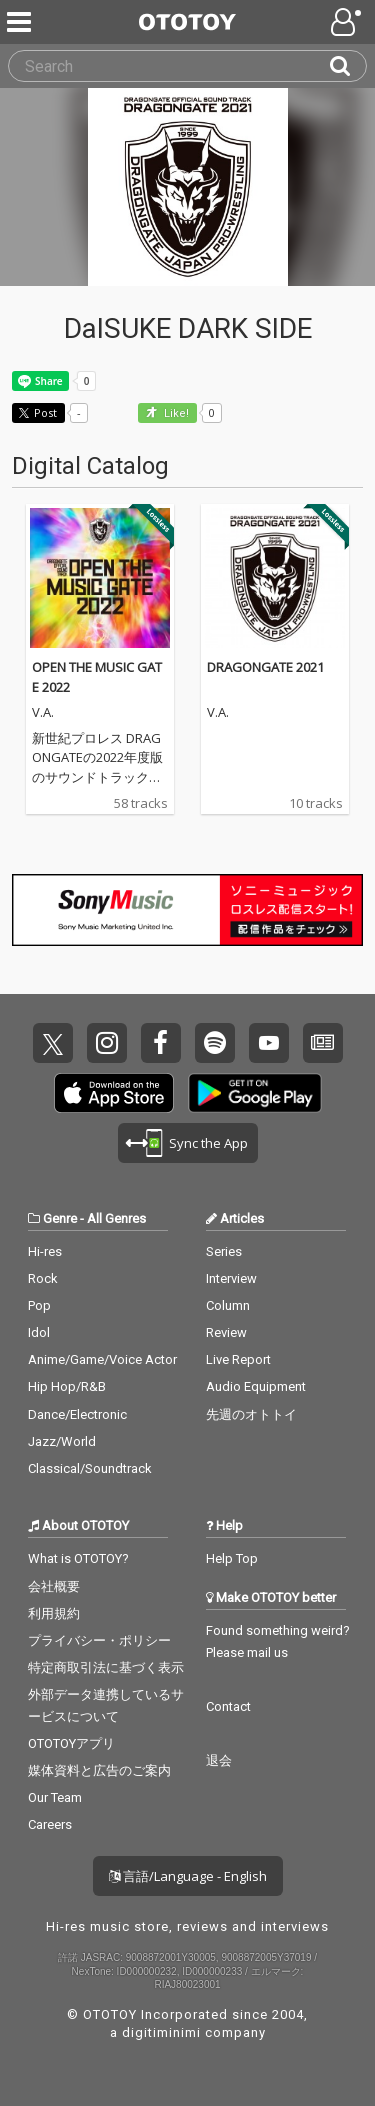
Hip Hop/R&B (67, 1386)
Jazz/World (62, 1441)
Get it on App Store (114, 1093)
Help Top (232, 1558)
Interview (231, 1278)
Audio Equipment (256, 1386)
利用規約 (54, 1613)
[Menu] (21, 22)
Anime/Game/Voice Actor (102, 1359)
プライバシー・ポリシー (99, 1640)
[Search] (348, 66)
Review (226, 1332)
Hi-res (45, 1251)
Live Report (238, 1359)
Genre (60, 1218)
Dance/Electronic (77, 1414)
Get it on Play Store (255, 1093)
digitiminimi (161, 2032)
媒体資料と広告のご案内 (99, 1770)
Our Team (55, 1797)
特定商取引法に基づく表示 (106, 1667)
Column (228, 1305)
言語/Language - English (188, 1876)
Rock (43, 1278)
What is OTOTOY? (78, 1558)
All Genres (116, 1218)
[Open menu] (348, 22)
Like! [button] (175, 413)
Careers (50, 1824)
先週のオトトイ (251, 1414)
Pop (39, 1305)
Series (224, 1251)
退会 (219, 1760)
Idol (39, 1332)
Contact (228, 1706)
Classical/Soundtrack (90, 1468)
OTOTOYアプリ (71, 1743)
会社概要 (54, 1586)
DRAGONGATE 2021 (265, 667)
